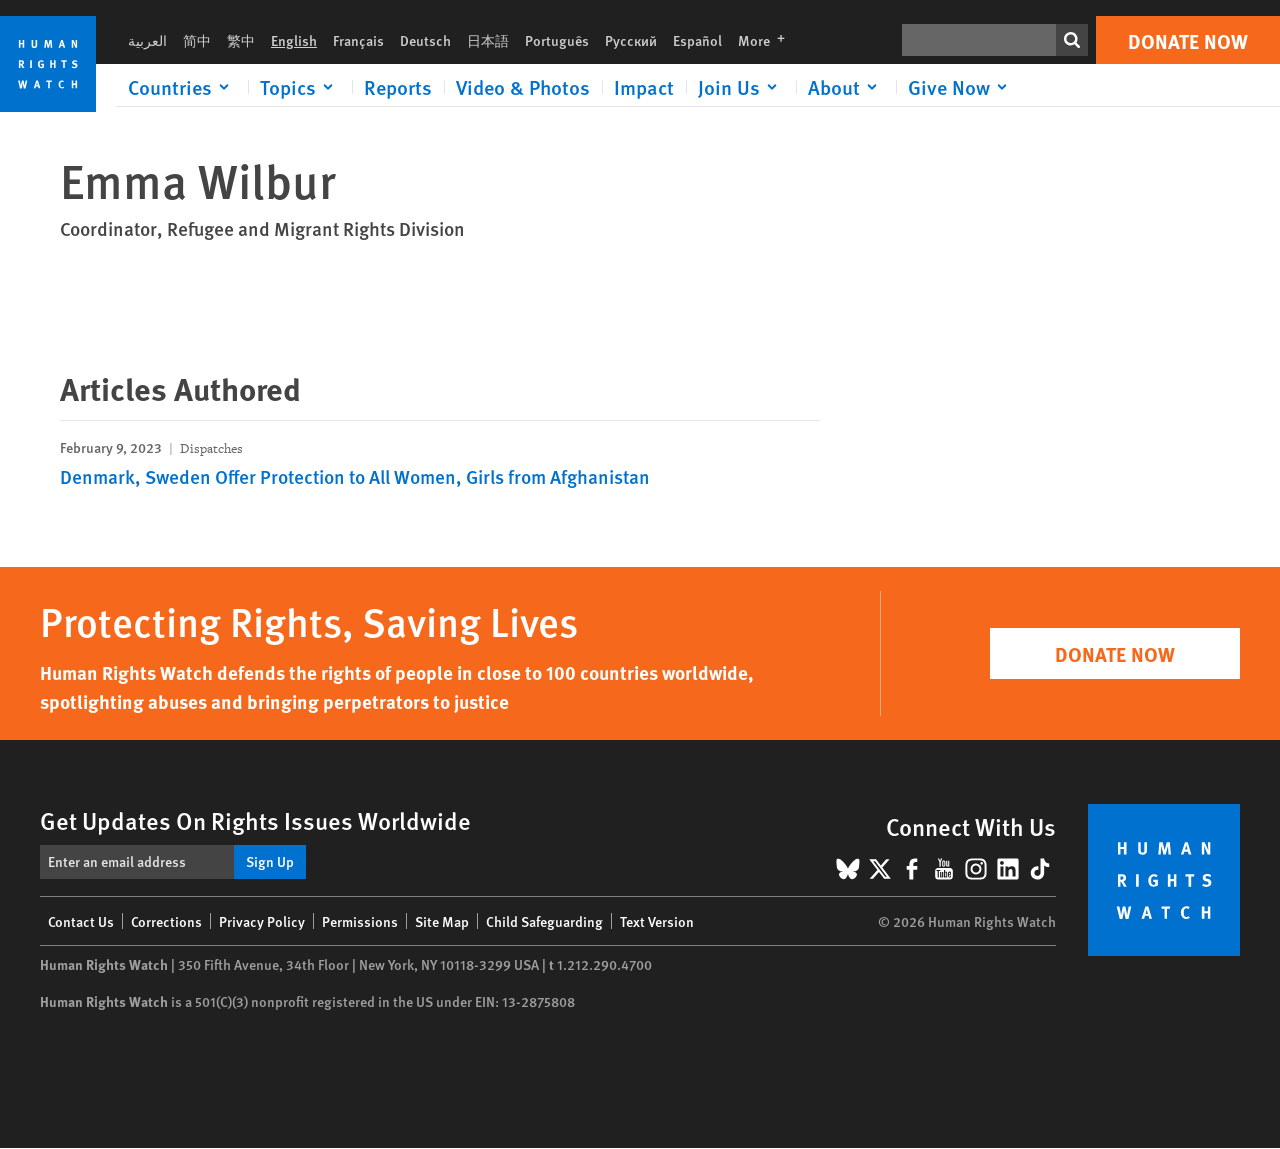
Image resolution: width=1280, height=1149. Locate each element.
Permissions (360, 921)
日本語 (488, 40)
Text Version (657, 921)
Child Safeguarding (544, 921)
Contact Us (81, 921)
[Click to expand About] (846, 87)
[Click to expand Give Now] (961, 87)
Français (358, 40)
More (767, 40)
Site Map (442, 921)
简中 (197, 40)
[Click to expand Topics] (300, 87)
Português (557, 40)
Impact (644, 87)
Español (697, 40)
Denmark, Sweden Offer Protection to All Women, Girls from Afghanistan (355, 476)
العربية (147, 40)
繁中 (241, 40)
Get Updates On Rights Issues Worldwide (255, 820)
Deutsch (425, 40)
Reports (398, 87)
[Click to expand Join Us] (741, 87)
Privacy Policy (262, 921)
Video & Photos (523, 87)
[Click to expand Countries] (182, 87)
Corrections (166, 921)
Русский (631, 40)
